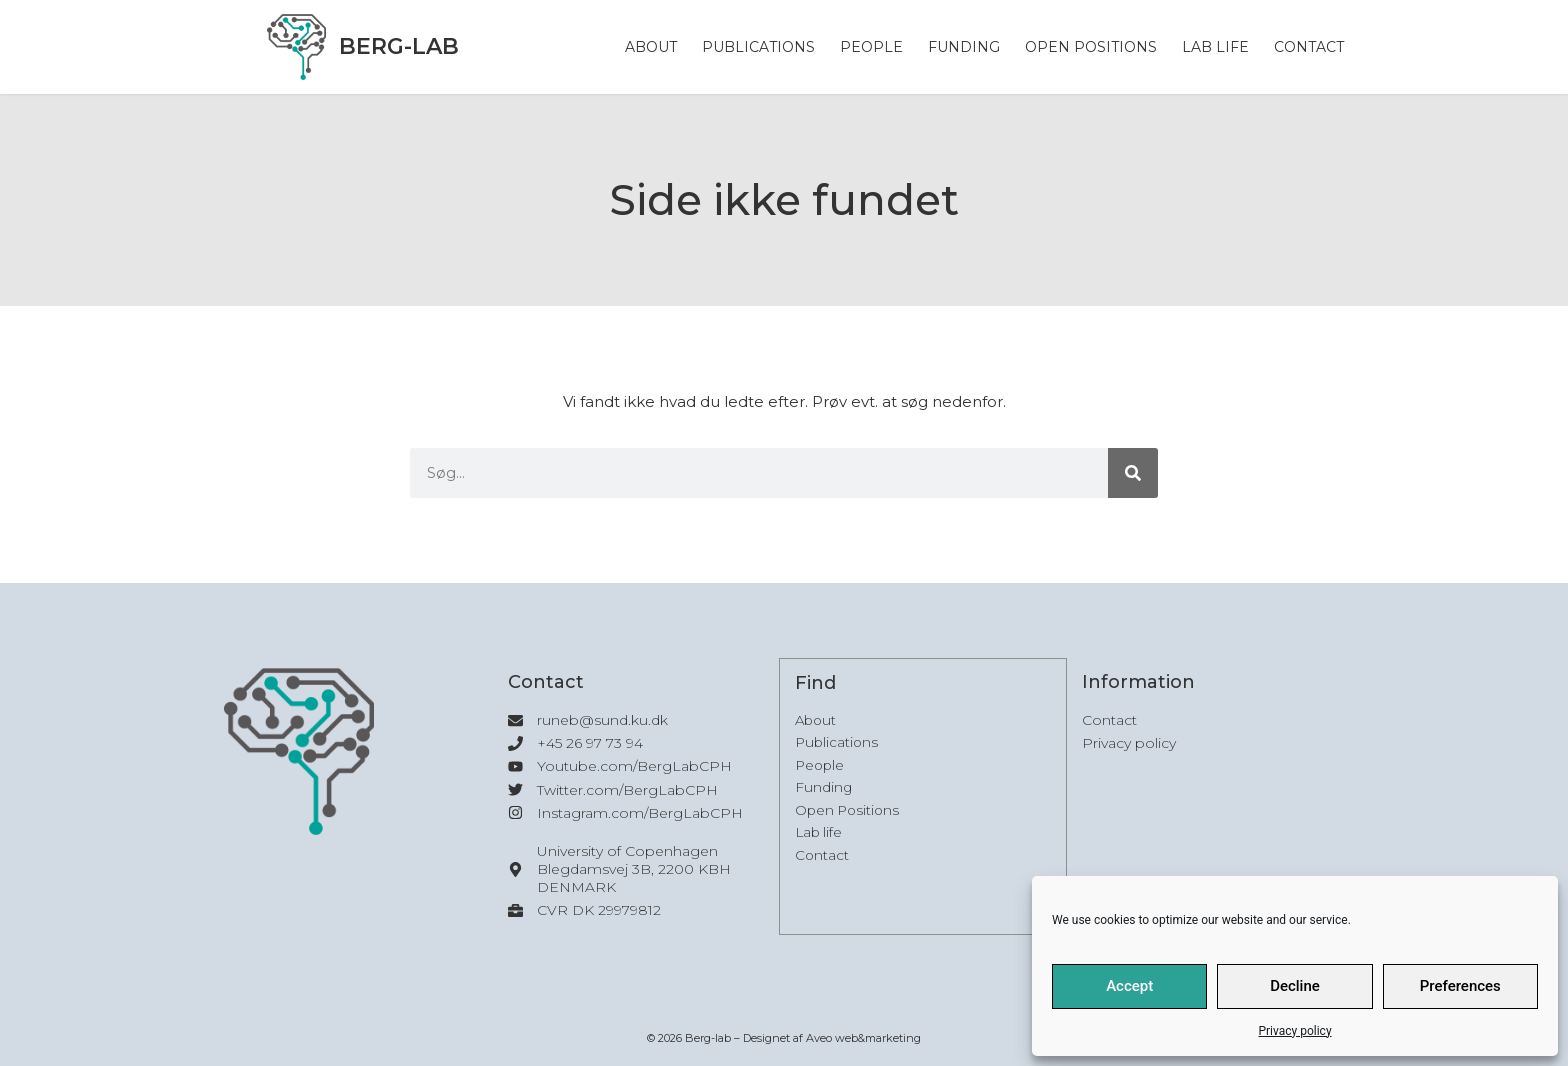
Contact (1309, 47)
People (871, 47)
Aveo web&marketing (863, 1038)
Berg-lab (399, 46)
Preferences (1460, 986)
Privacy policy (1294, 1031)
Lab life (1215, 47)
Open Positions (1091, 47)
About (651, 47)
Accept (1129, 986)
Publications (758, 47)
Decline (1295, 986)
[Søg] (1133, 473)
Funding (964, 47)
